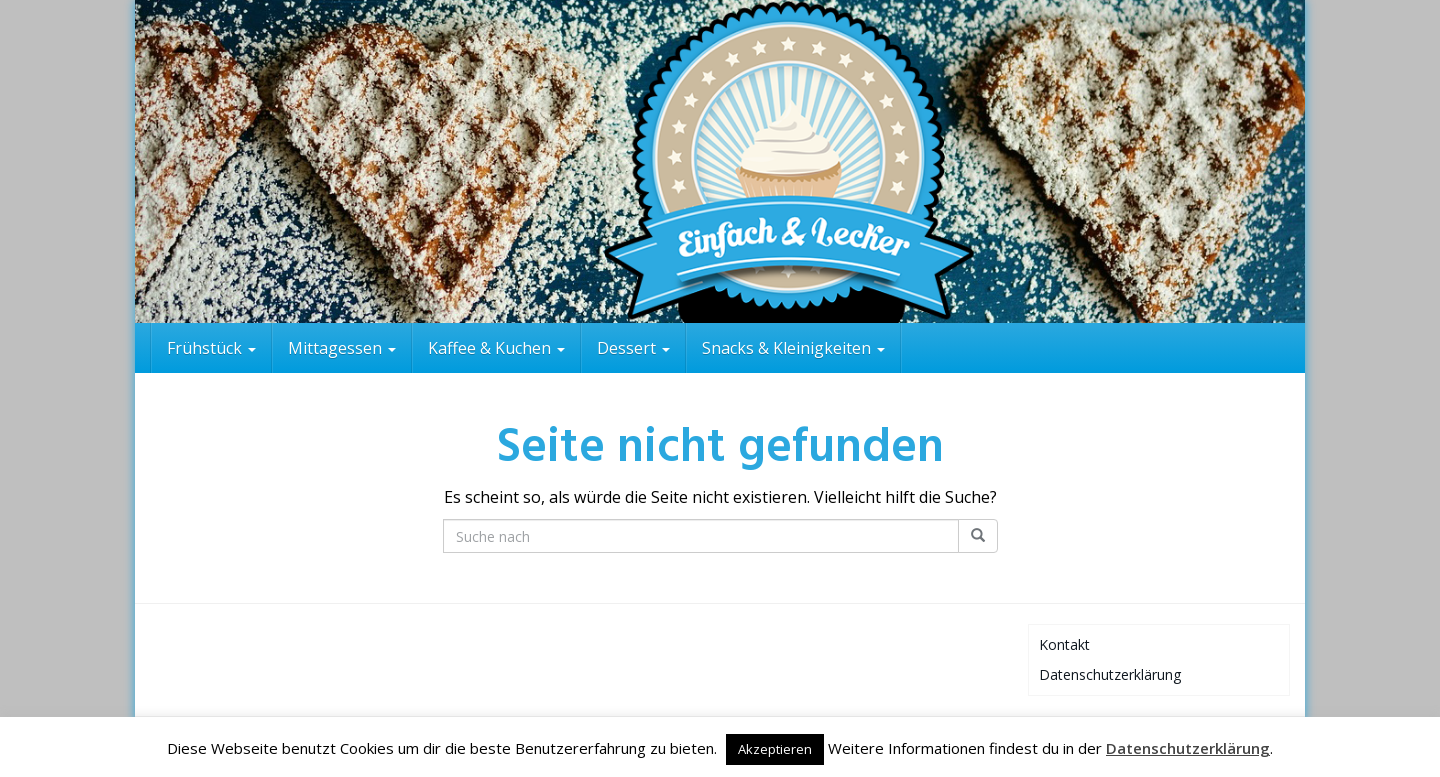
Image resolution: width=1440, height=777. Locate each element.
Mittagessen (342, 348)
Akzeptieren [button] (775, 749)
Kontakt (1064, 644)
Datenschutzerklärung (1110, 674)
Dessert (633, 348)
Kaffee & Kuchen (496, 348)
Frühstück (211, 348)
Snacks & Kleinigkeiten (793, 348)
